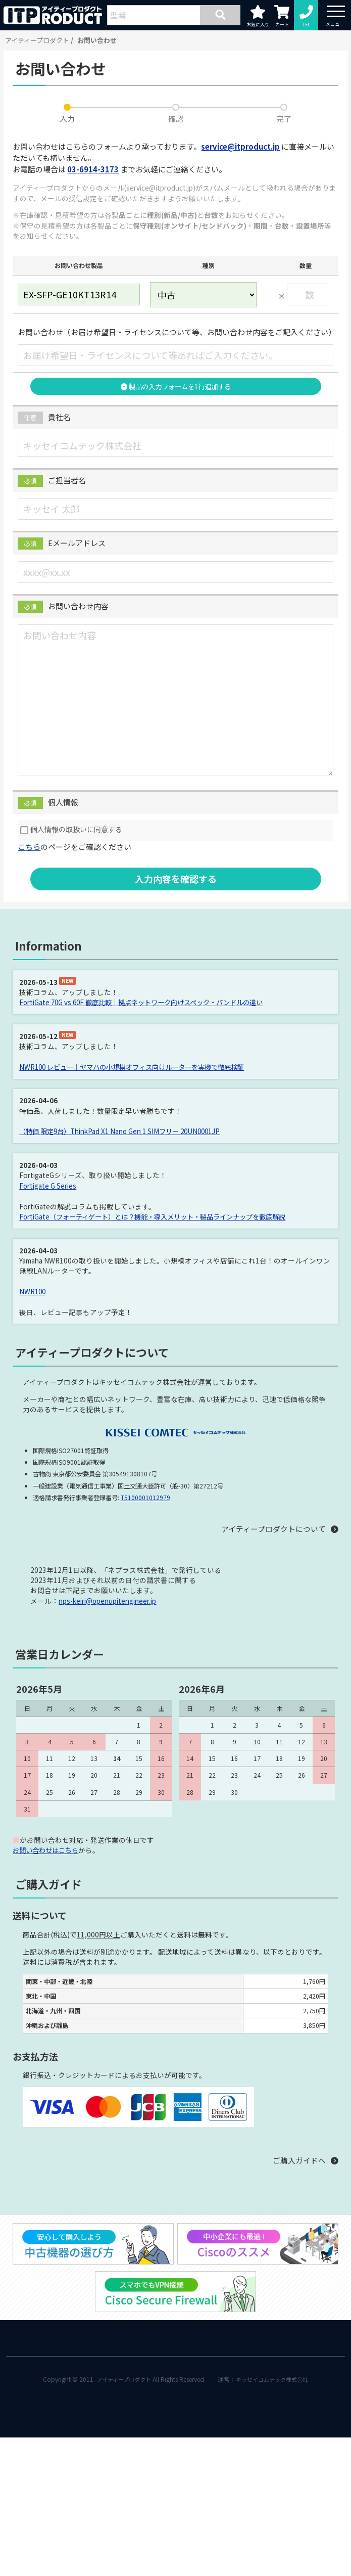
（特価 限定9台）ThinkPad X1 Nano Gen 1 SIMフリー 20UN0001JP (124, 1130)
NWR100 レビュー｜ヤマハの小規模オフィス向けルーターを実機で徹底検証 (140, 1066)
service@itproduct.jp (240, 146)
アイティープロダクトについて (273, 1526)
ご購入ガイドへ (299, 2157)
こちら (29, 846)
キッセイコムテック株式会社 (274, 2376)
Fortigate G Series (48, 1184)
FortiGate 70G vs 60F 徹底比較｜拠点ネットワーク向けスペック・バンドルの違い (149, 1002)
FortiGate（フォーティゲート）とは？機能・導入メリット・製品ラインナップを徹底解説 (161, 1215)
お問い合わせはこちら (48, 1847)
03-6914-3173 (93, 169)
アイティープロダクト (37, 40)
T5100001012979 (145, 1494)
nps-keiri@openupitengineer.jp (108, 1598)
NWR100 (33, 1289)
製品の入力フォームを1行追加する (175, 386)
